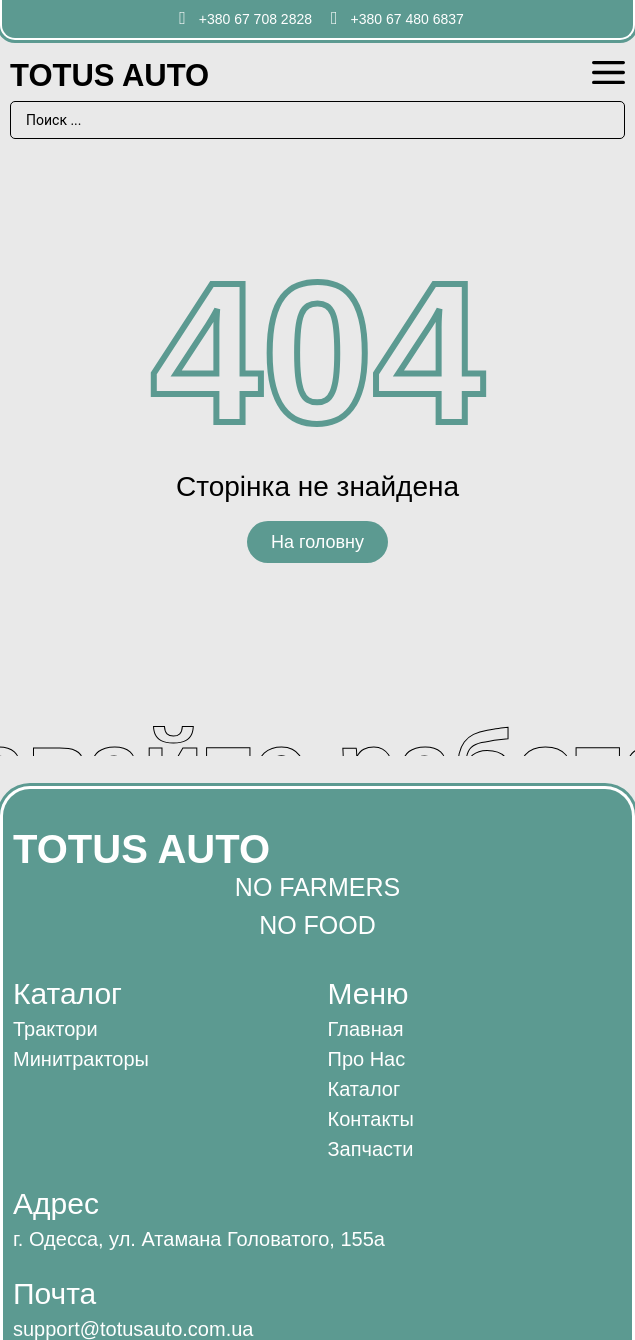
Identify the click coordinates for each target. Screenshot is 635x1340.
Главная (366, 1029)
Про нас (367, 1059)
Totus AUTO (109, 75)
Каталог (364, 1089)
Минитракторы (81, 1059)
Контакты (371, 1119)
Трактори (55, 1029)
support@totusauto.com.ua (133, 1329)
